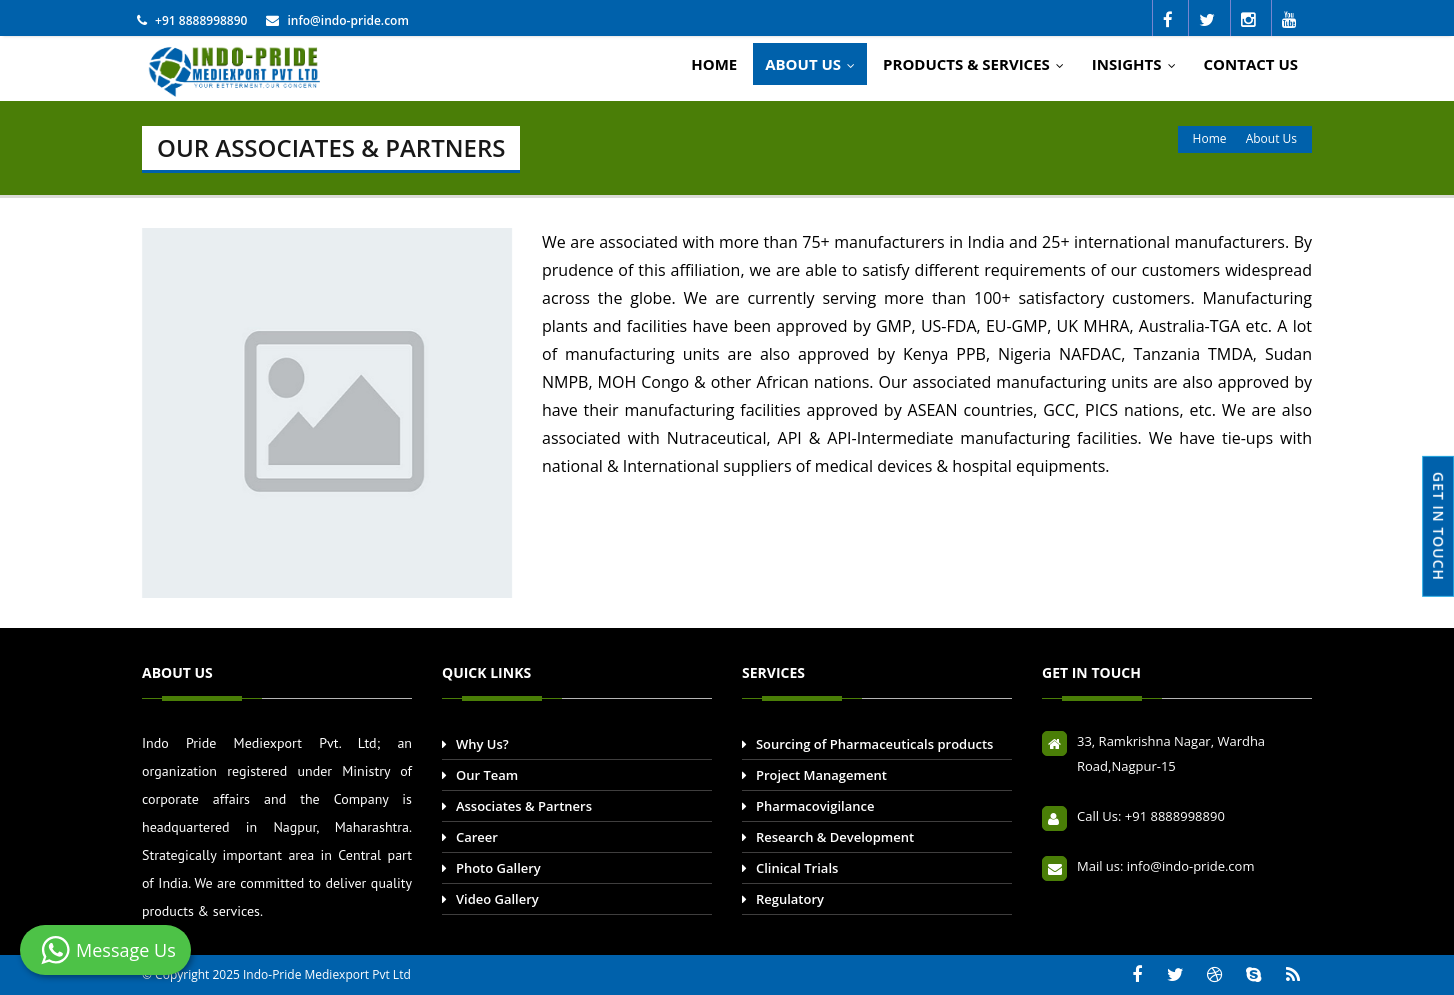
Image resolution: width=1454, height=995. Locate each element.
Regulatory (790, 899)
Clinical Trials (797, 868)
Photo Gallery (498, 868)
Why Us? (482, 744)
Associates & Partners (524, 806)
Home (1210, 138)
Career (477, 837)
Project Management (821, 775)
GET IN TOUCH (1438, 526)
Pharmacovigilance (815, 806)
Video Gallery (497, 899)
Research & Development (835, 837)
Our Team (487, 775)
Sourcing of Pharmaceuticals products (874, 744)
